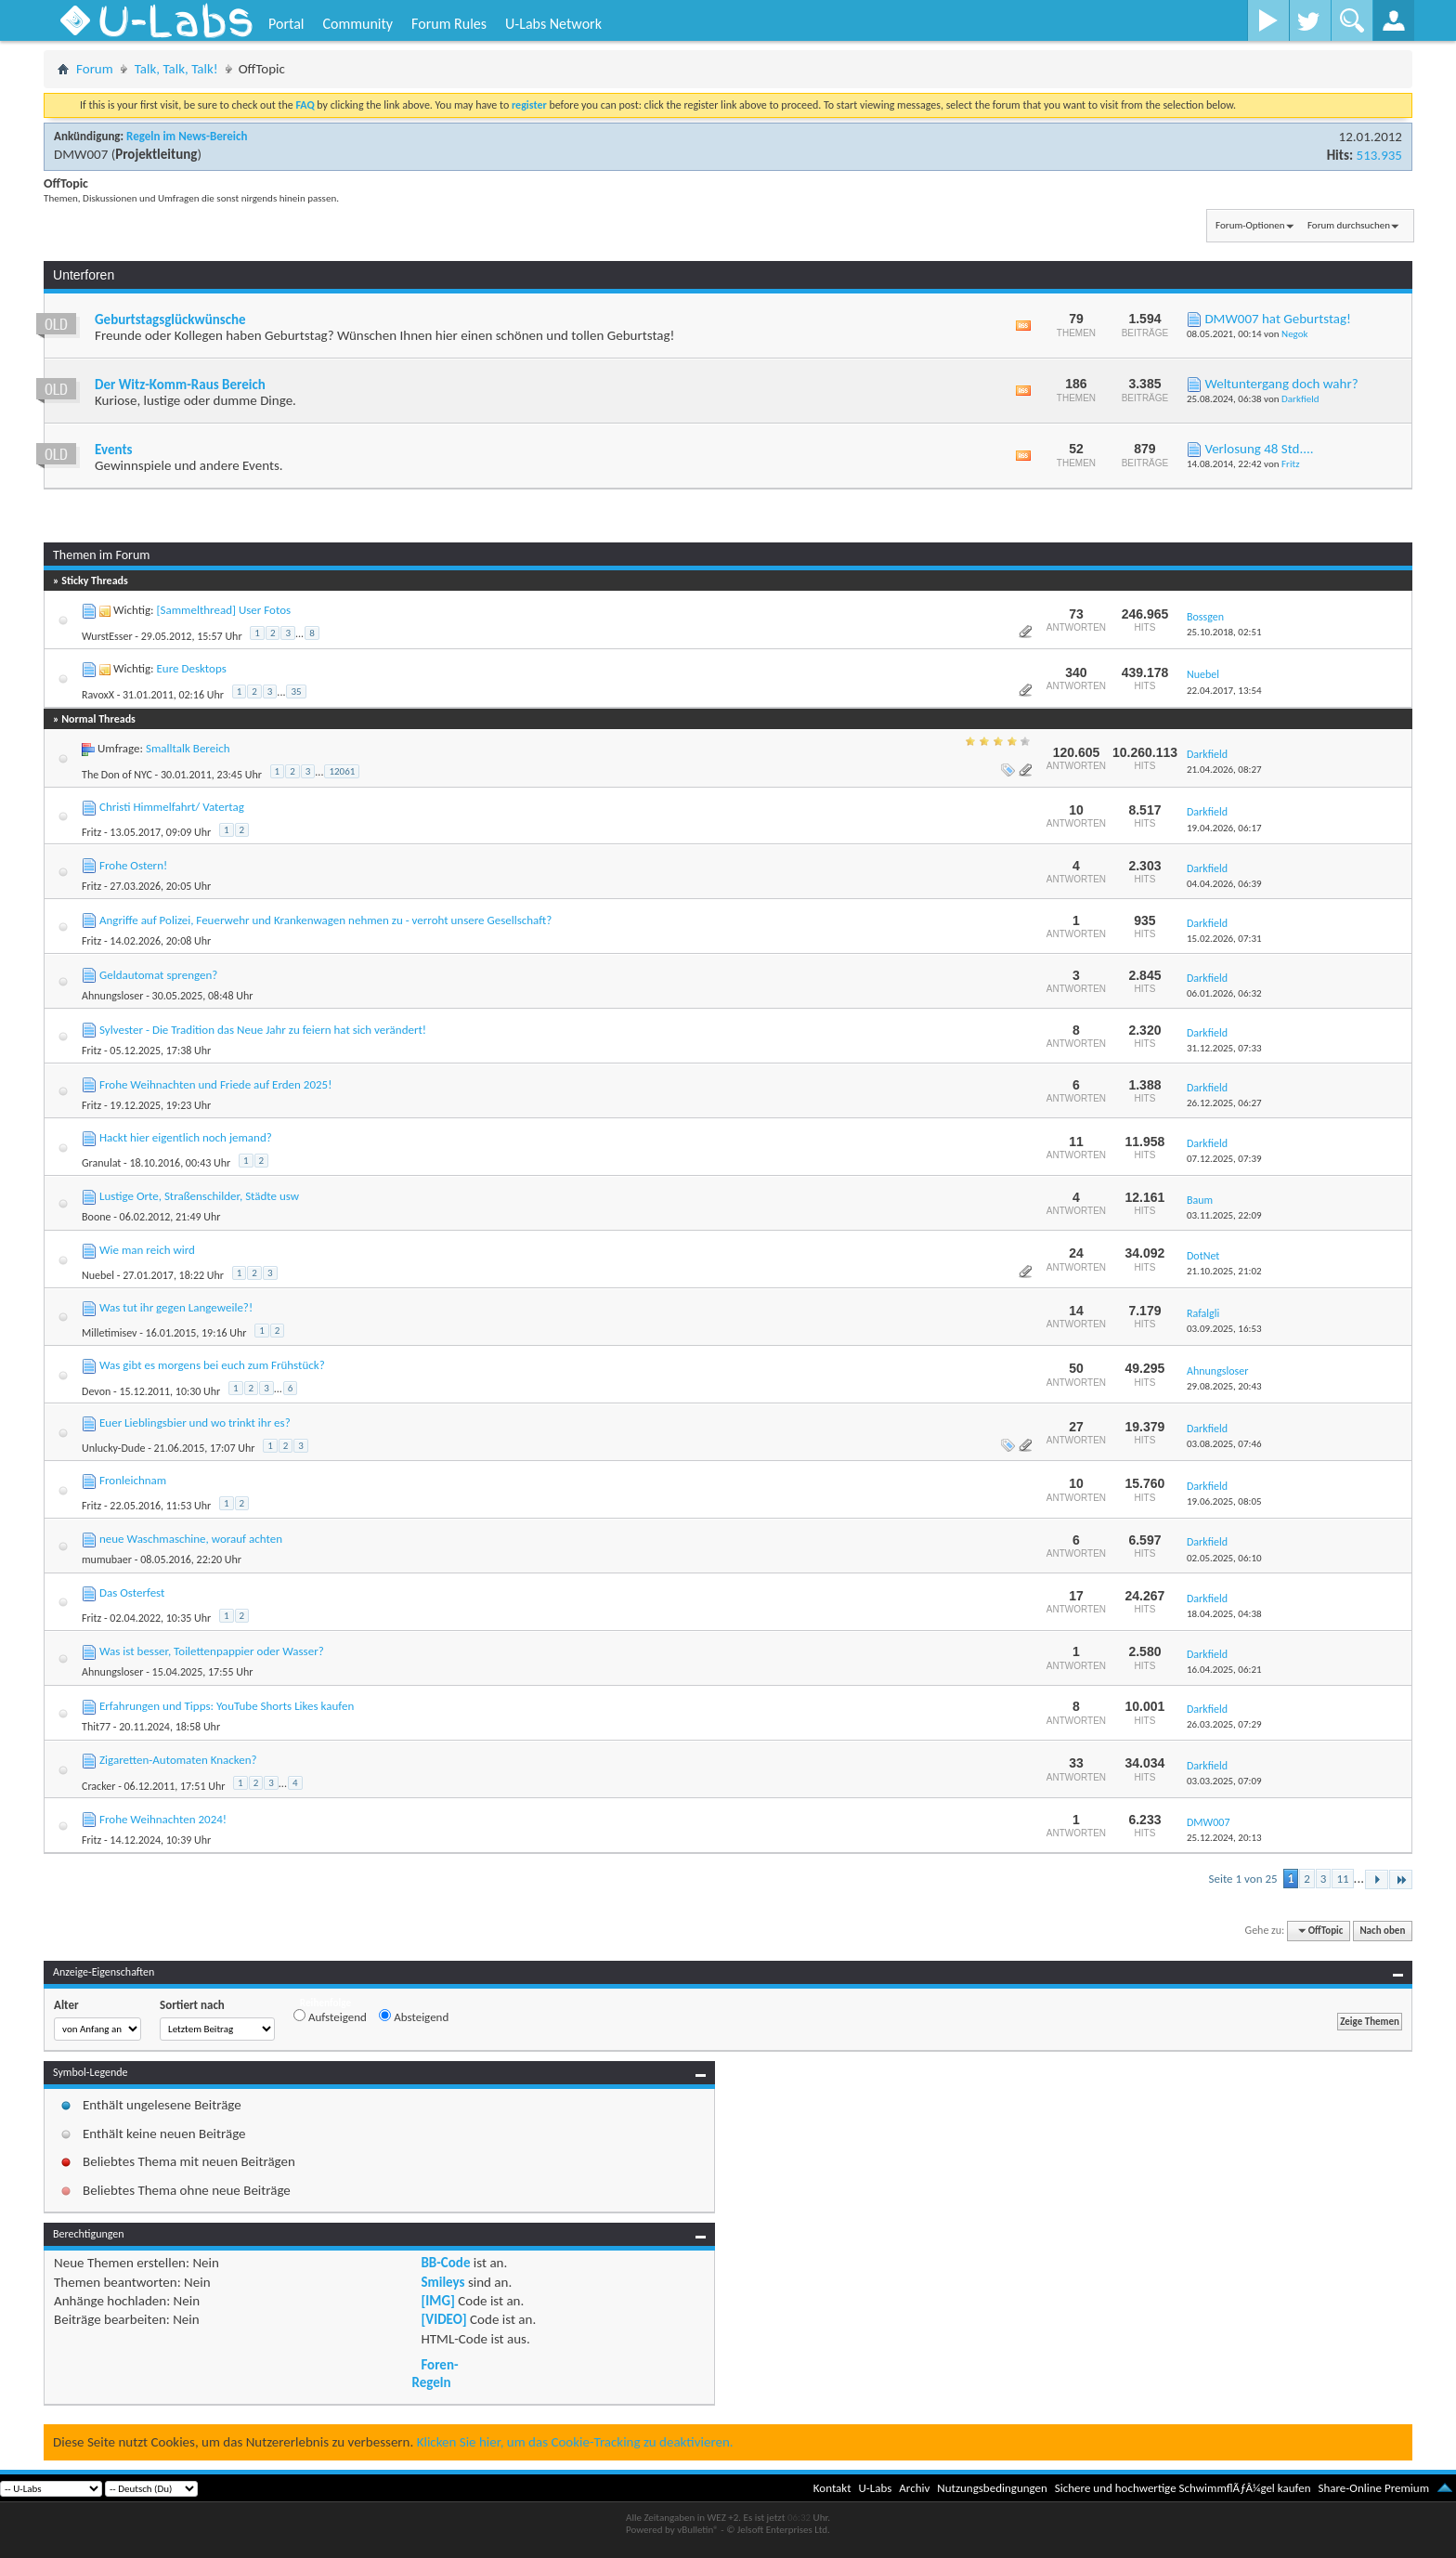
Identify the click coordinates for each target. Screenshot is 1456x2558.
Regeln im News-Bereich (186, 136)
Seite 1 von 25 (1242, 1879)
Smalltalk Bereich (188, 748)
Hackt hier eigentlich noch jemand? (185, 1137)
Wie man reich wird (147, 1250)
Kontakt (832, 2488)
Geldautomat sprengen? (158, 975)
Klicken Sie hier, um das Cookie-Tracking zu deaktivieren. (575, 2442)
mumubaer (107, 1559)
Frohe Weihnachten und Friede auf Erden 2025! (215, 1084)
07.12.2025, (1224, 1159)
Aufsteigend (330, 2016)
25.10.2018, (1224, 632)
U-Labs (875, 2488)
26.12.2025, (1224, 1103)
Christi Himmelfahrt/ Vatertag (171, 807)
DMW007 (81, 154)
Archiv (914, 2488)
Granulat (101, 1162)
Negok (1294, 334)
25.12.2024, (1224, 1838)
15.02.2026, (1224, 939)
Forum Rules (449, 24)
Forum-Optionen (1250, 225)
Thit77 (96, 1726)
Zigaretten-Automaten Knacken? (178, 1760)
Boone (96, 1216)
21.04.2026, (1224, 769)
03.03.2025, (1224, 1781)
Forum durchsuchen (1348, 225)
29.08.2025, (1224, 1386)
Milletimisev (109, 1332)
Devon (96, 1391)
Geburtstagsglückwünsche (170, 319)
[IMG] (437, 2300)
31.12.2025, (1224, 1048)
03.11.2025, (1224, 1215)
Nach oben (1382, 1931)
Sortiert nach (192, 2005)
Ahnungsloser (112, 995)
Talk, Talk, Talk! (176, 68)
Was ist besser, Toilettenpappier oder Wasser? (211, 1651)
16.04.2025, (1224, 1670)
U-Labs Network (553, 24)
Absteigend (413, 2016)
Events (114, 449)
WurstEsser (107, 636)
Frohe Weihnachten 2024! (163, 1819)
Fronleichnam (132, 1480)
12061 (342, 771)
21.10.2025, (1224, 1271)
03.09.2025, (1224, 1329)
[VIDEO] (443, 2319)
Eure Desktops (191, 668)
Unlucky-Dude (113, 1448)
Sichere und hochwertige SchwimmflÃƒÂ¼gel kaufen (1183, 2488)
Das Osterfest (131, 1592)
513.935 (1379, 155)
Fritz (1290, 464)
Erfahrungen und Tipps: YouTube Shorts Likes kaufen (226, 1706)
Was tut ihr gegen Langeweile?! (176, 1307)
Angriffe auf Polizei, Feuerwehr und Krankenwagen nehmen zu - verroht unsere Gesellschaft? (325, 920)
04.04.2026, (1224, 884)
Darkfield (1300, 399)
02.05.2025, (1224, 1558)
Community (357, 24)
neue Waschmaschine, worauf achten (190, 1539)
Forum (94, 68)
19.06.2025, (1224, 1501)
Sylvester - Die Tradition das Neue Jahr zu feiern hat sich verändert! (262, 1030)
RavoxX (98, 694)
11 (1342, 1879)
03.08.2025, (1224, 1444)
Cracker (98, 1786)
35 (296, 691)
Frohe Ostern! (133, 865)
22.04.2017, (1224, 691)
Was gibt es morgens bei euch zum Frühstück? (212, 1365)
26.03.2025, (1224, 1724)
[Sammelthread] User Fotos (223, 610)
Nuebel (98, 1275)
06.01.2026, (1224, 993)
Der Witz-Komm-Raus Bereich (180, 384)
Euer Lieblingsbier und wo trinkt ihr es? (195, 1422)
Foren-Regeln (434, 2373)
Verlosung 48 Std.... (1258, 448)
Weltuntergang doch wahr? (1281, 383)
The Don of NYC (117, 774)
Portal (286, 24)
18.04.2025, (1224, 1614)
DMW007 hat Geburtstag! (1277, 318)
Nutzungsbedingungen (992, 2488)
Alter (66, 2005)
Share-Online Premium (1373, 2488)
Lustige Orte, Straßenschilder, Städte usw (199, 1196)
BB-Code (445, 2262)
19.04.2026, (1224, 828)
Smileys (442, 2282)
